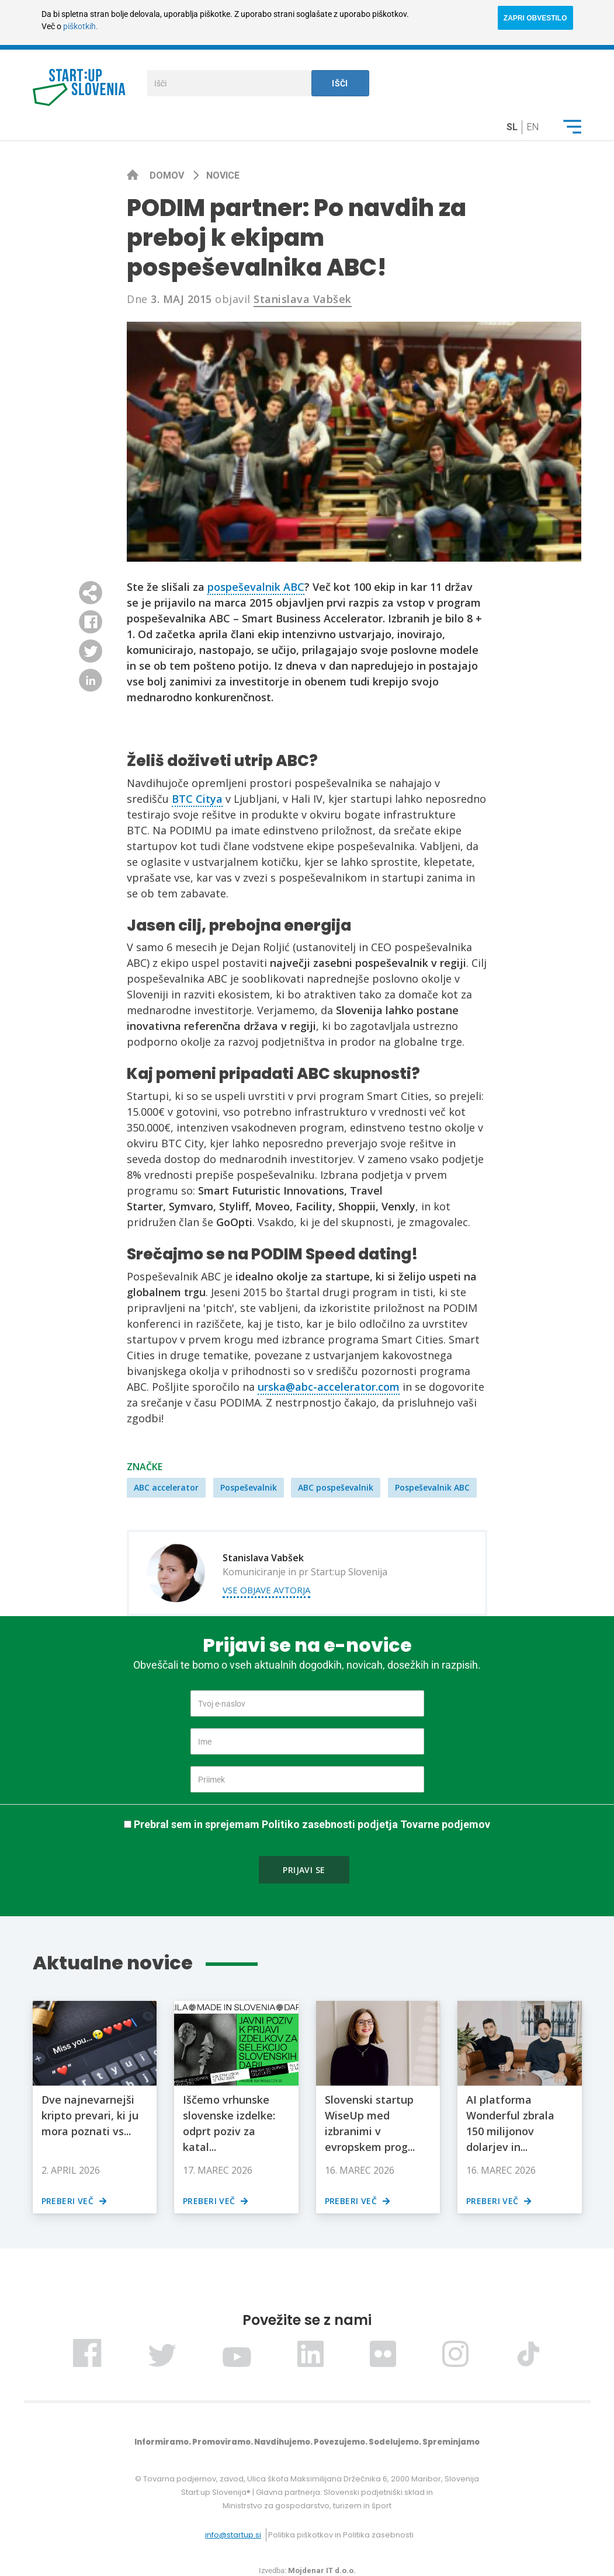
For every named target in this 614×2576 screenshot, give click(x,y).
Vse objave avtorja (266, 1590)
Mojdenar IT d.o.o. (322, 2570)
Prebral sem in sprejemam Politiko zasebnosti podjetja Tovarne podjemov (312, 1824)
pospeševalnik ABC (255, 587)
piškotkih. (80, 26)
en (533, 127)
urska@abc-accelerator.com (329, 1387)
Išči (340, 83)
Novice (223, 175)
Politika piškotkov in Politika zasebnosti (341, 2534)
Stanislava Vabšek (303, 299)
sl (512, 127)
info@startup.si (233, 2534)
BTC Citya (197, 799)
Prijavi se (304, 1869)
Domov (168, 175)
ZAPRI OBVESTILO (535, 18)
